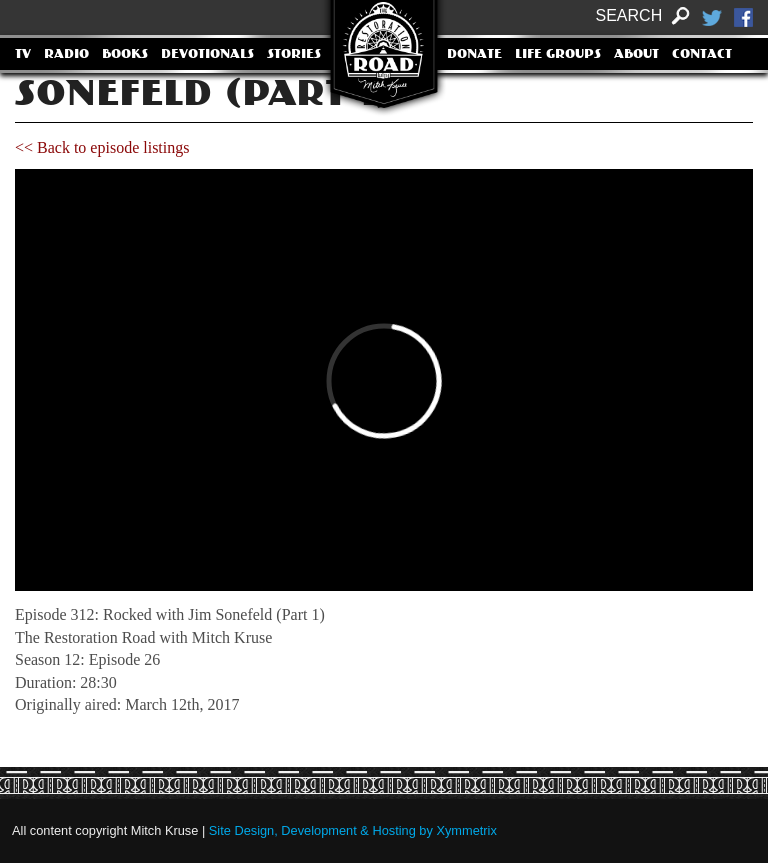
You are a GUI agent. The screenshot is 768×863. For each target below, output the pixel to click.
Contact (702, 55)
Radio (66, 55)
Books (125, 55)
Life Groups (558, 55)
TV (23, 55)
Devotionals (207, 55)
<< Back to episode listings (102, 147)
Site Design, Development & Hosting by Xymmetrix (353, 830)
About (636, 55)
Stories (294, 55)
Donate (474, 55)
